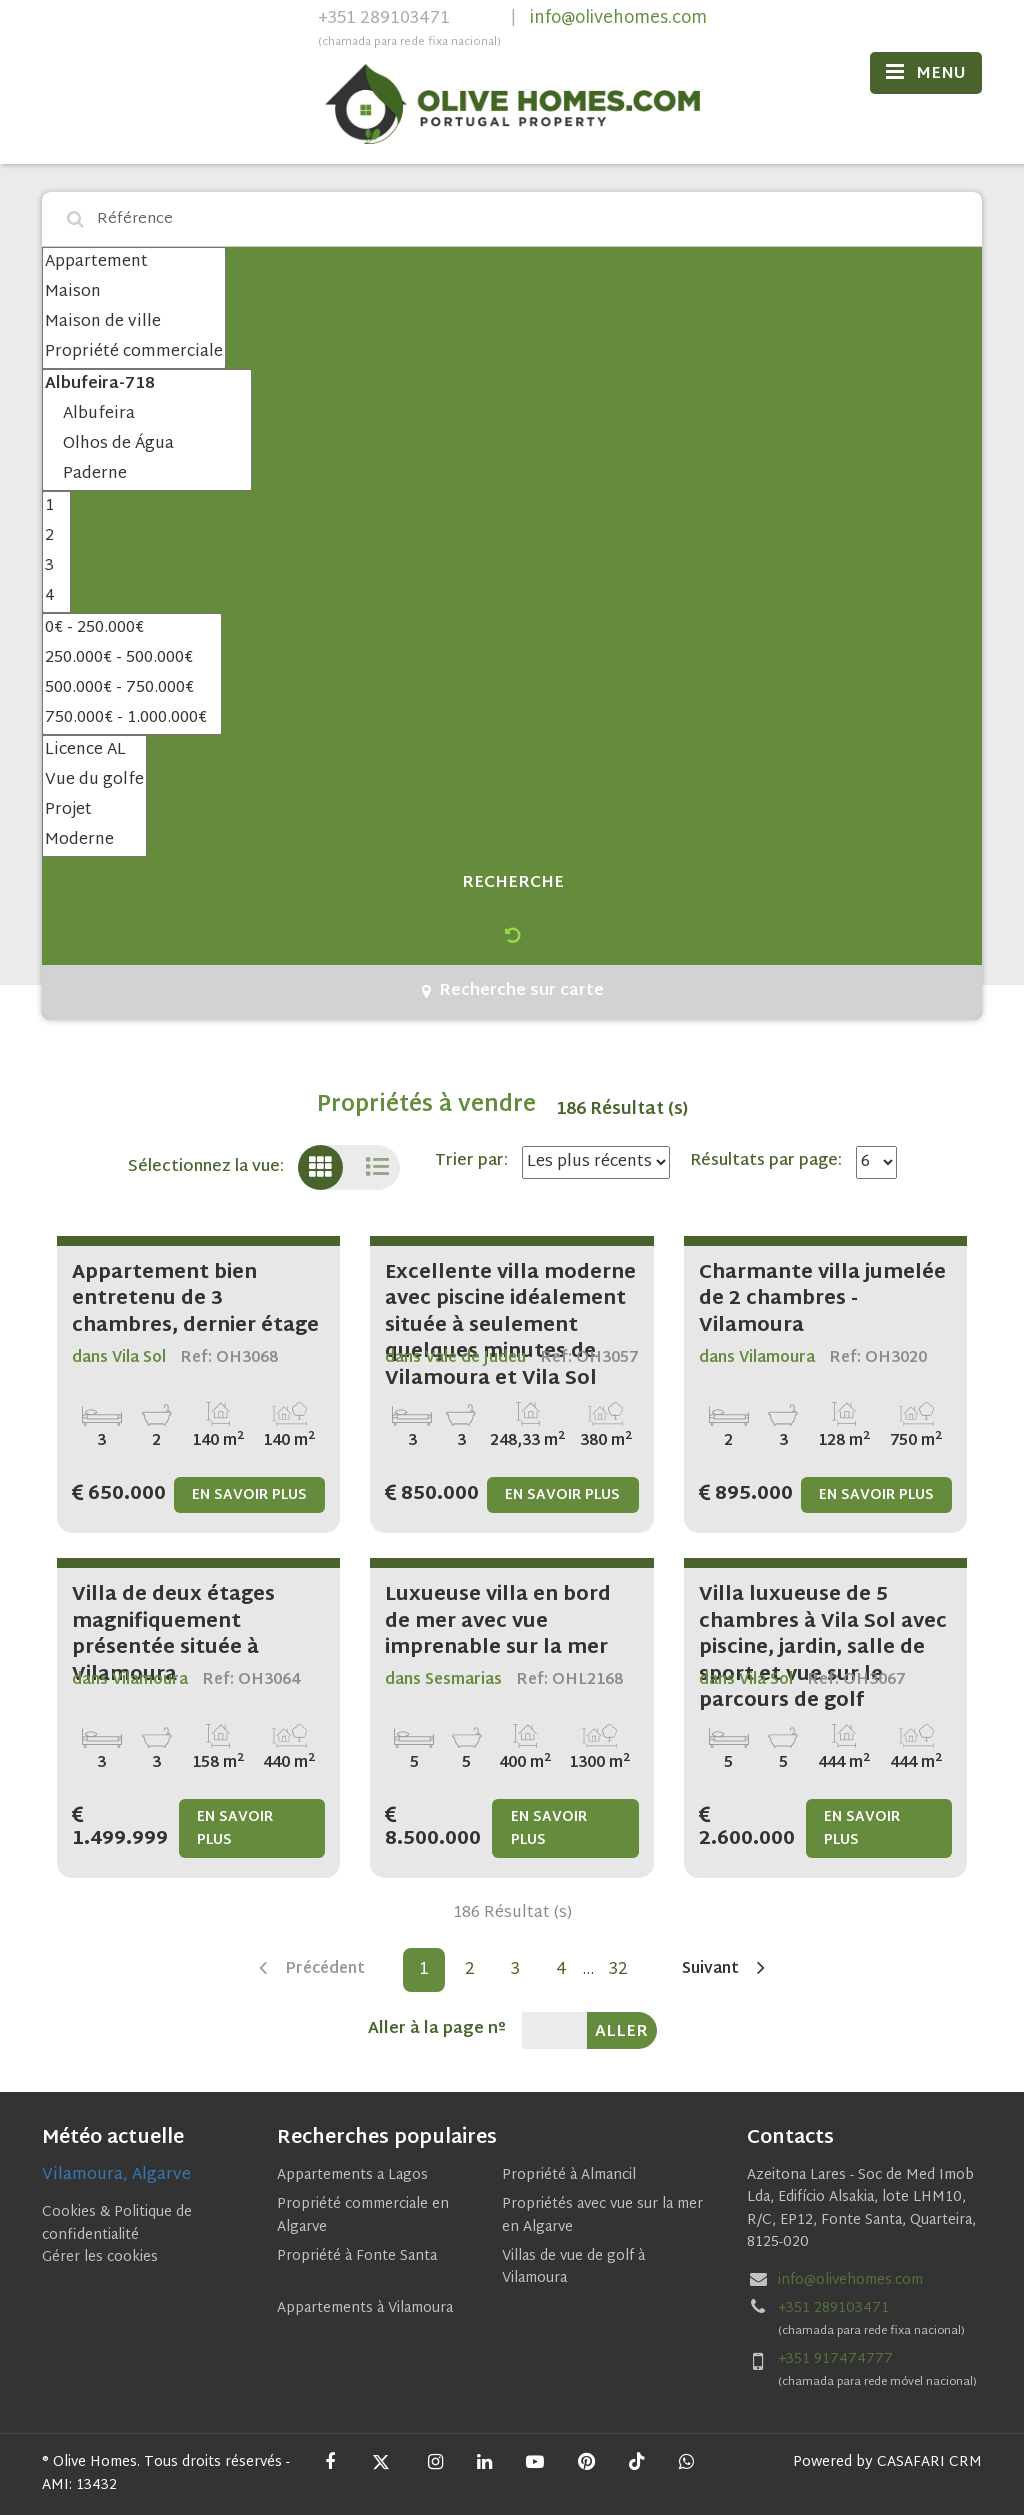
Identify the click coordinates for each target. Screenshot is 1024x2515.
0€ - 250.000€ (132, 629)
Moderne (94, 841)
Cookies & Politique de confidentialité (117, 2223)
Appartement (134, 263)
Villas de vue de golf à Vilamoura (573, 2267)
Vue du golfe (94, 781)
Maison (134, 293)
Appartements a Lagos (352, 2175)
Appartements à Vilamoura (365, 2308)
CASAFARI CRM (929, 2462)
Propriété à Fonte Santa (357, 2256)
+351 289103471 (409, 31)
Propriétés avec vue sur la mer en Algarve (602, 2215)
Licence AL (94, 751)
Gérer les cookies (100, 2257)
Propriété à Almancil (569, 2175)
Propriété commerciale (134, 353)
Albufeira (147, 415)
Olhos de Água (147, 445)
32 (618, 1969)
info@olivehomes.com (618, 18)
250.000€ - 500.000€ (132, 659)
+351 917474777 (835, 2359)
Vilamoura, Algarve (116, 2175)
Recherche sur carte (513, 991)
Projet (94, 811)
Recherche (513, 883)
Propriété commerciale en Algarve (363, 2215)
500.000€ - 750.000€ (132, 689)
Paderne (147, 475)
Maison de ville (134, 323)
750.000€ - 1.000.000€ (132, 719)
